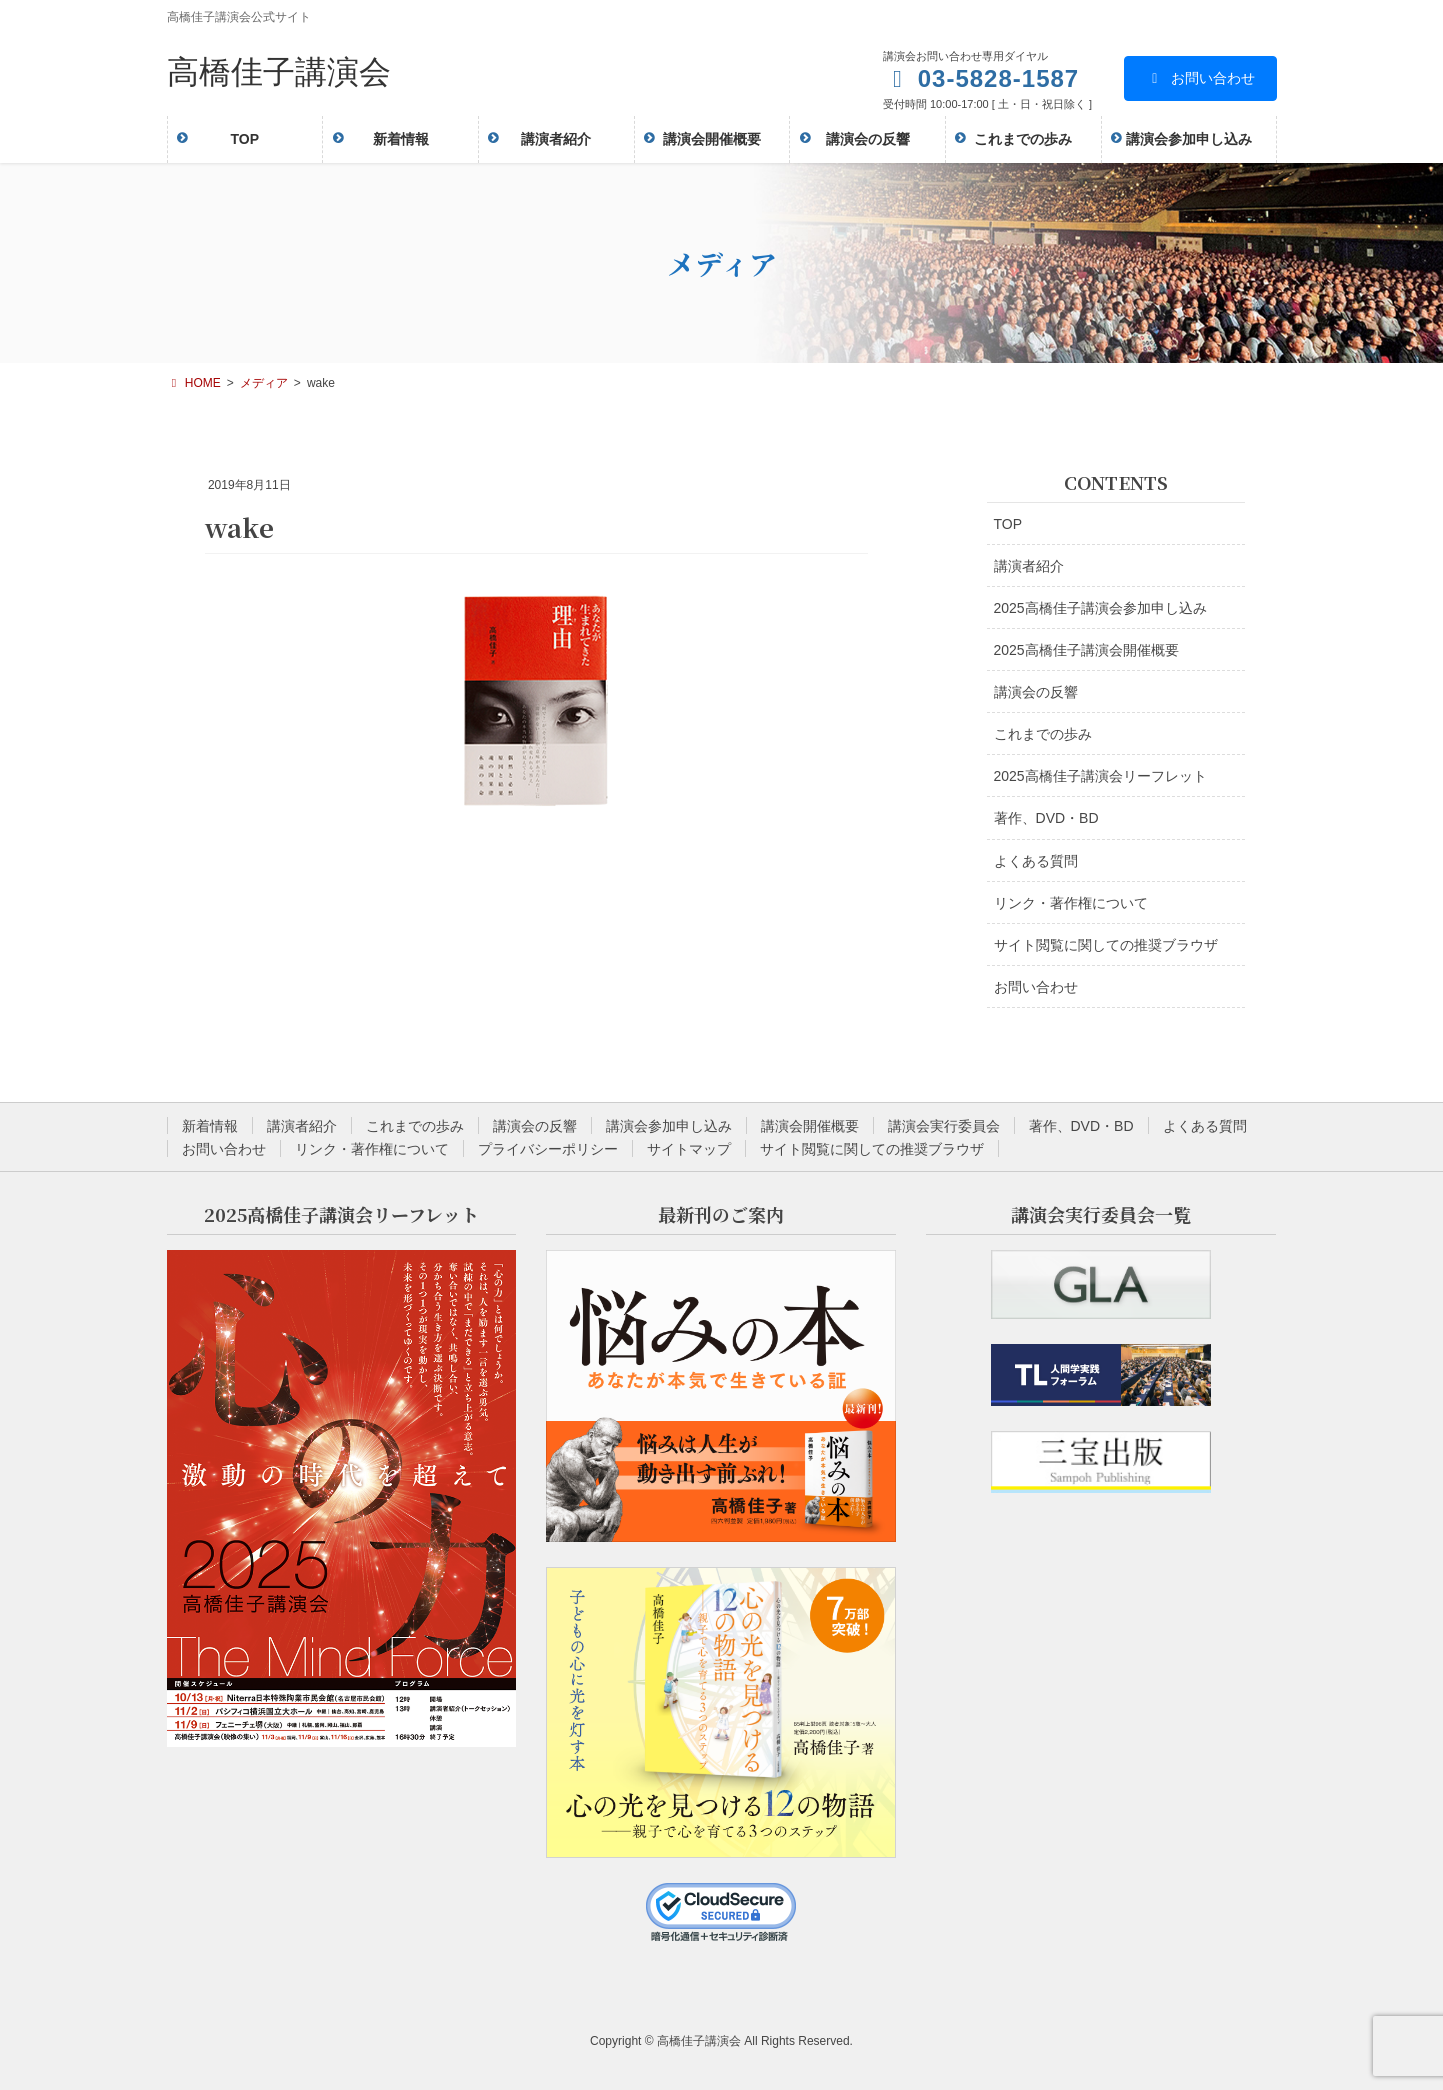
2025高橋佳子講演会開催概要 (1086, 650)
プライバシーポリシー (548, 1149)
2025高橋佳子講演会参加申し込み (1100, 608)
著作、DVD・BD (1046, 818)
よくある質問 (1036, 861)
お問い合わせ (1200, 78)
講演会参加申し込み (669, 1126)
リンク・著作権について (1071, 903)
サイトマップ (689, 1149)
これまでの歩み (1043, 734)
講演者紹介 (1029, 566)
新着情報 (210, 1126)
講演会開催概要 (810, 1126)
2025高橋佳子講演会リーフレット (1100, 776)
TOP (1008, 524)
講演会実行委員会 (944, 1126)
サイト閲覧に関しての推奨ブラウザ (1106, 945)
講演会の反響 (1036, 692)
